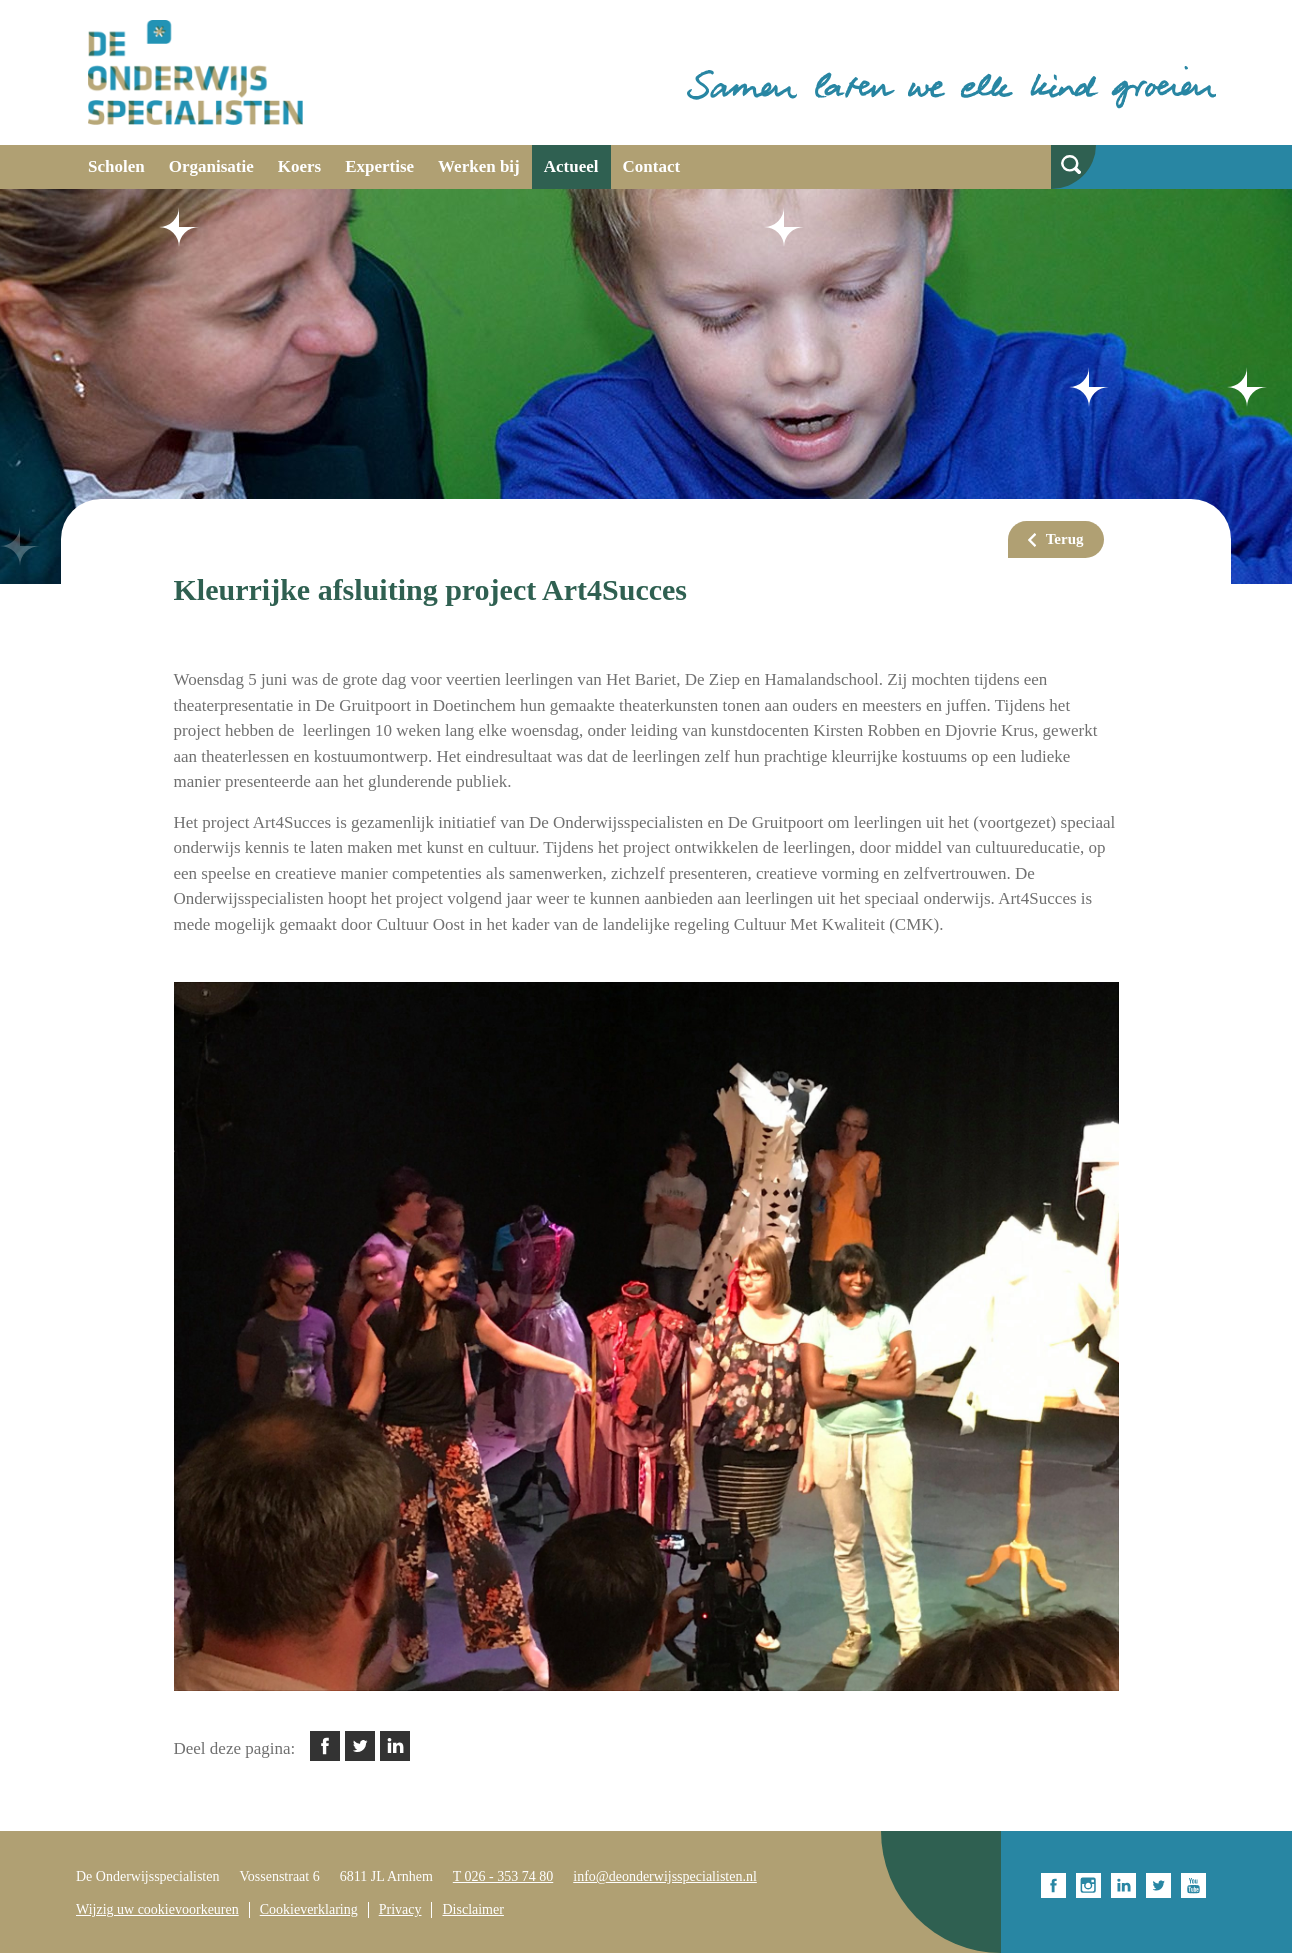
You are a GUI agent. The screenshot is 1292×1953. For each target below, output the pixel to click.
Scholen (116, 166)
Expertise (379, 166)
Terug (1065, 539)
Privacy (400, 1909)
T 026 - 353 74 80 (503, 1876)
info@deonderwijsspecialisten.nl (665, 1876)
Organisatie (211, 166)
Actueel (571, 166)
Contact (652, 166)
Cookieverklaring (309, 1909)
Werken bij (479, 166)
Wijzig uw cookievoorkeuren (157, 1909)
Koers (299, 166)
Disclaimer (472, 1909)
